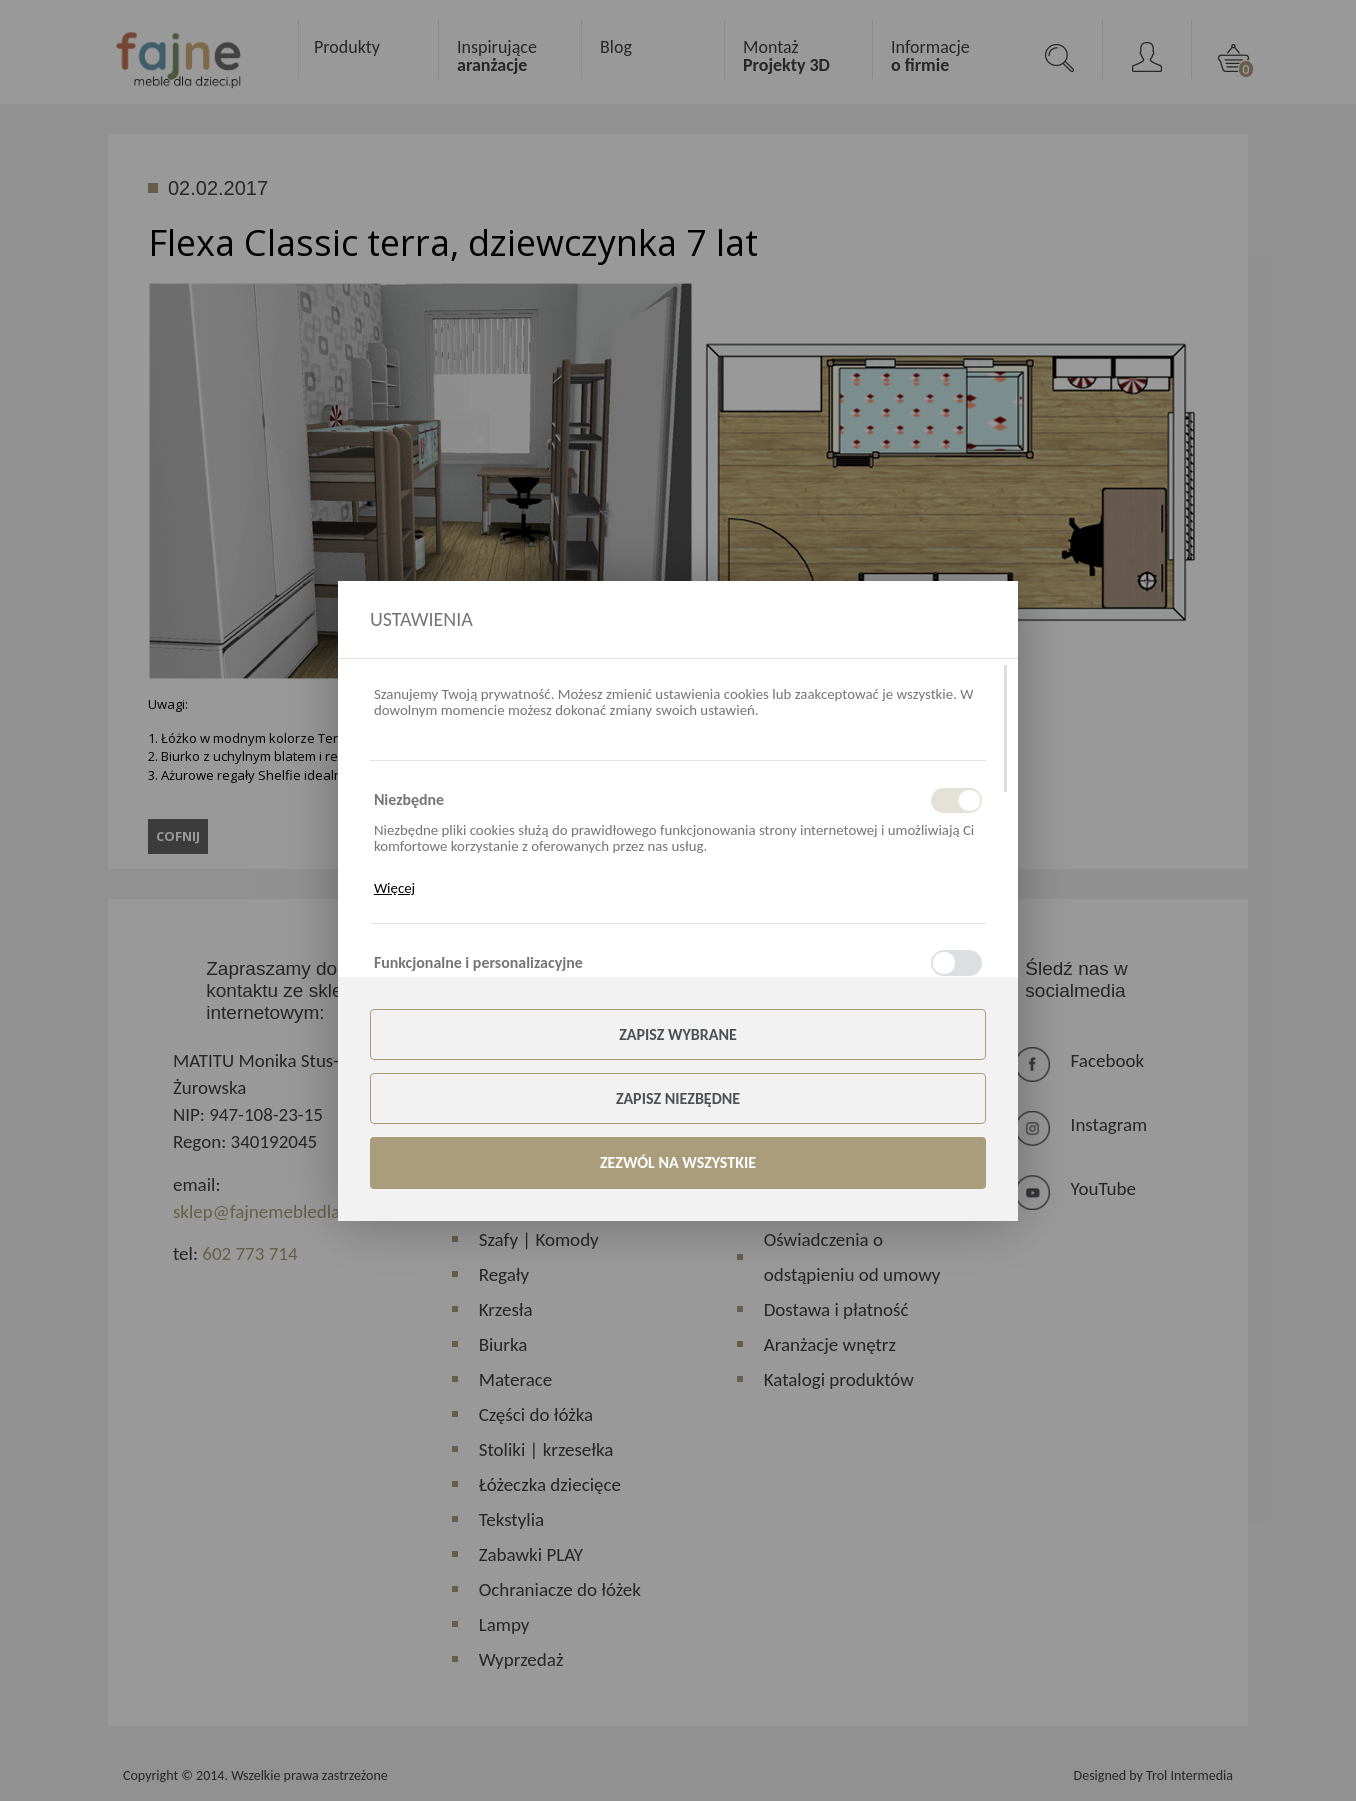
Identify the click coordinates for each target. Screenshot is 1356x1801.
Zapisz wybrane (678, 1034)
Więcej (394, 888)
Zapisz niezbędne (678, 1098)
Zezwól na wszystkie (678, 1162)
